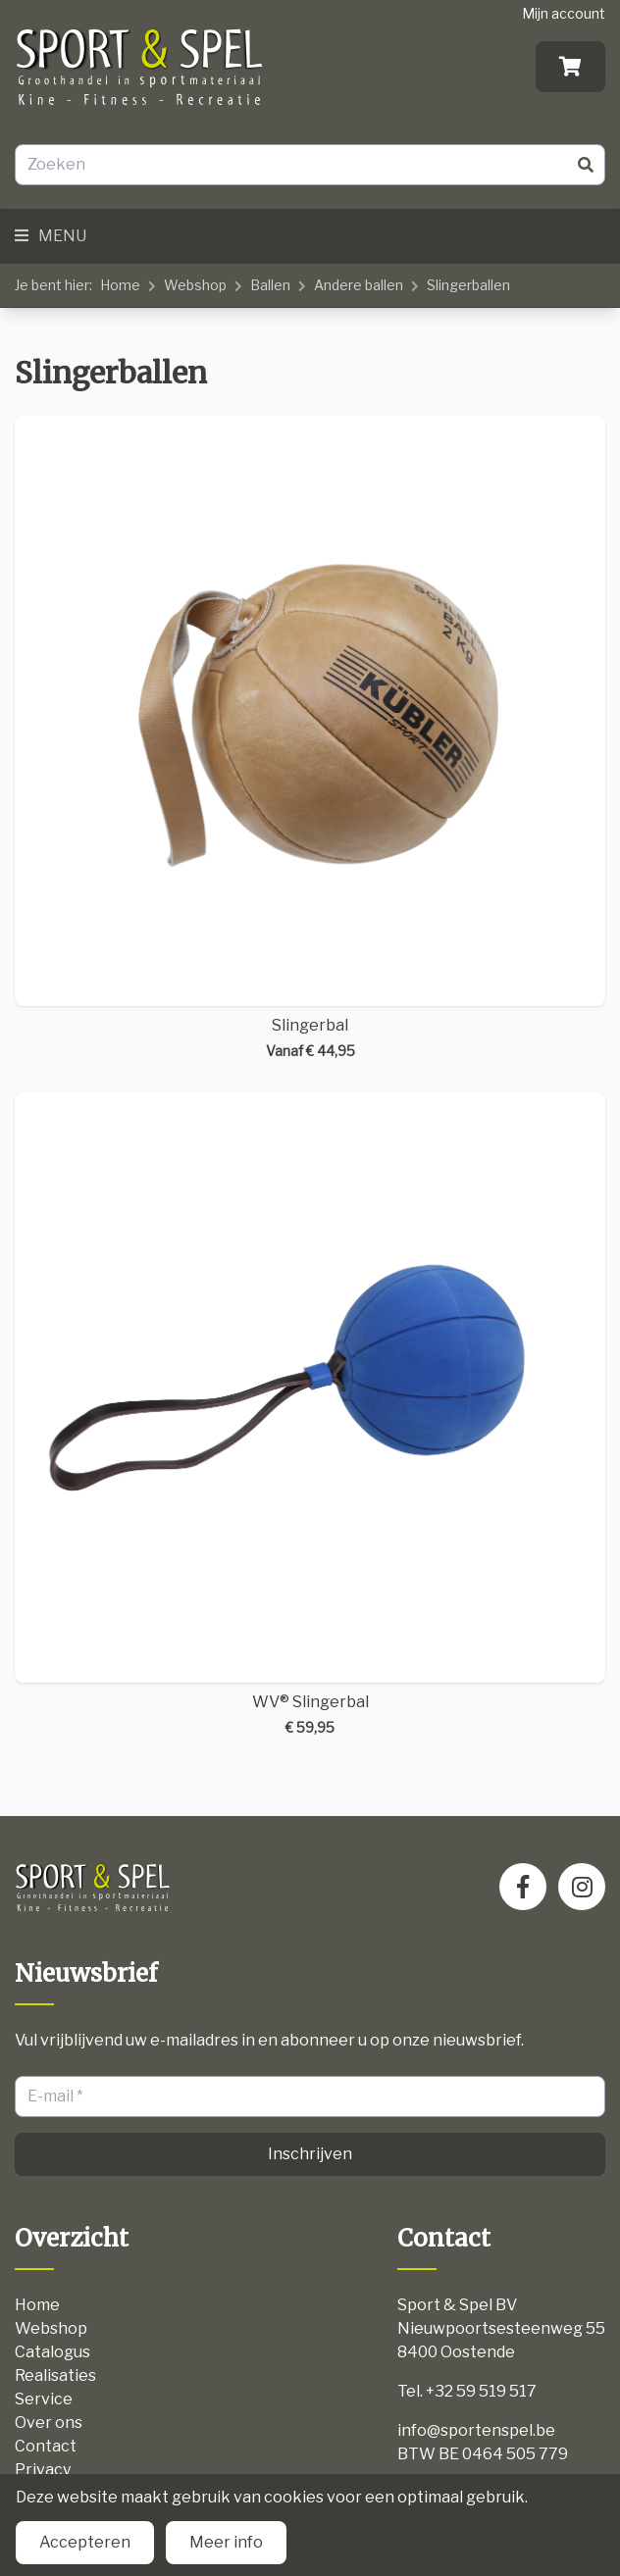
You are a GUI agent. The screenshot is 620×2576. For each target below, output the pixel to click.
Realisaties (55, 2375)
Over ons (48, 2422)
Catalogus (52, 2352)
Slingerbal (310, 738)
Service (44, 2399)
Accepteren (84, 2542)
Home (120, 285)
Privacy (43, 2469)
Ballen (270, 285)
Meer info (226, 2542)
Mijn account (563, 13)
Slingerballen (468, 285)
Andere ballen (358, 285)
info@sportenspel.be (476, 2430)
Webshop (195, 285)
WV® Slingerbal (310, 1415)
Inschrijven (310, 2154)
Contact (46, 2446)
